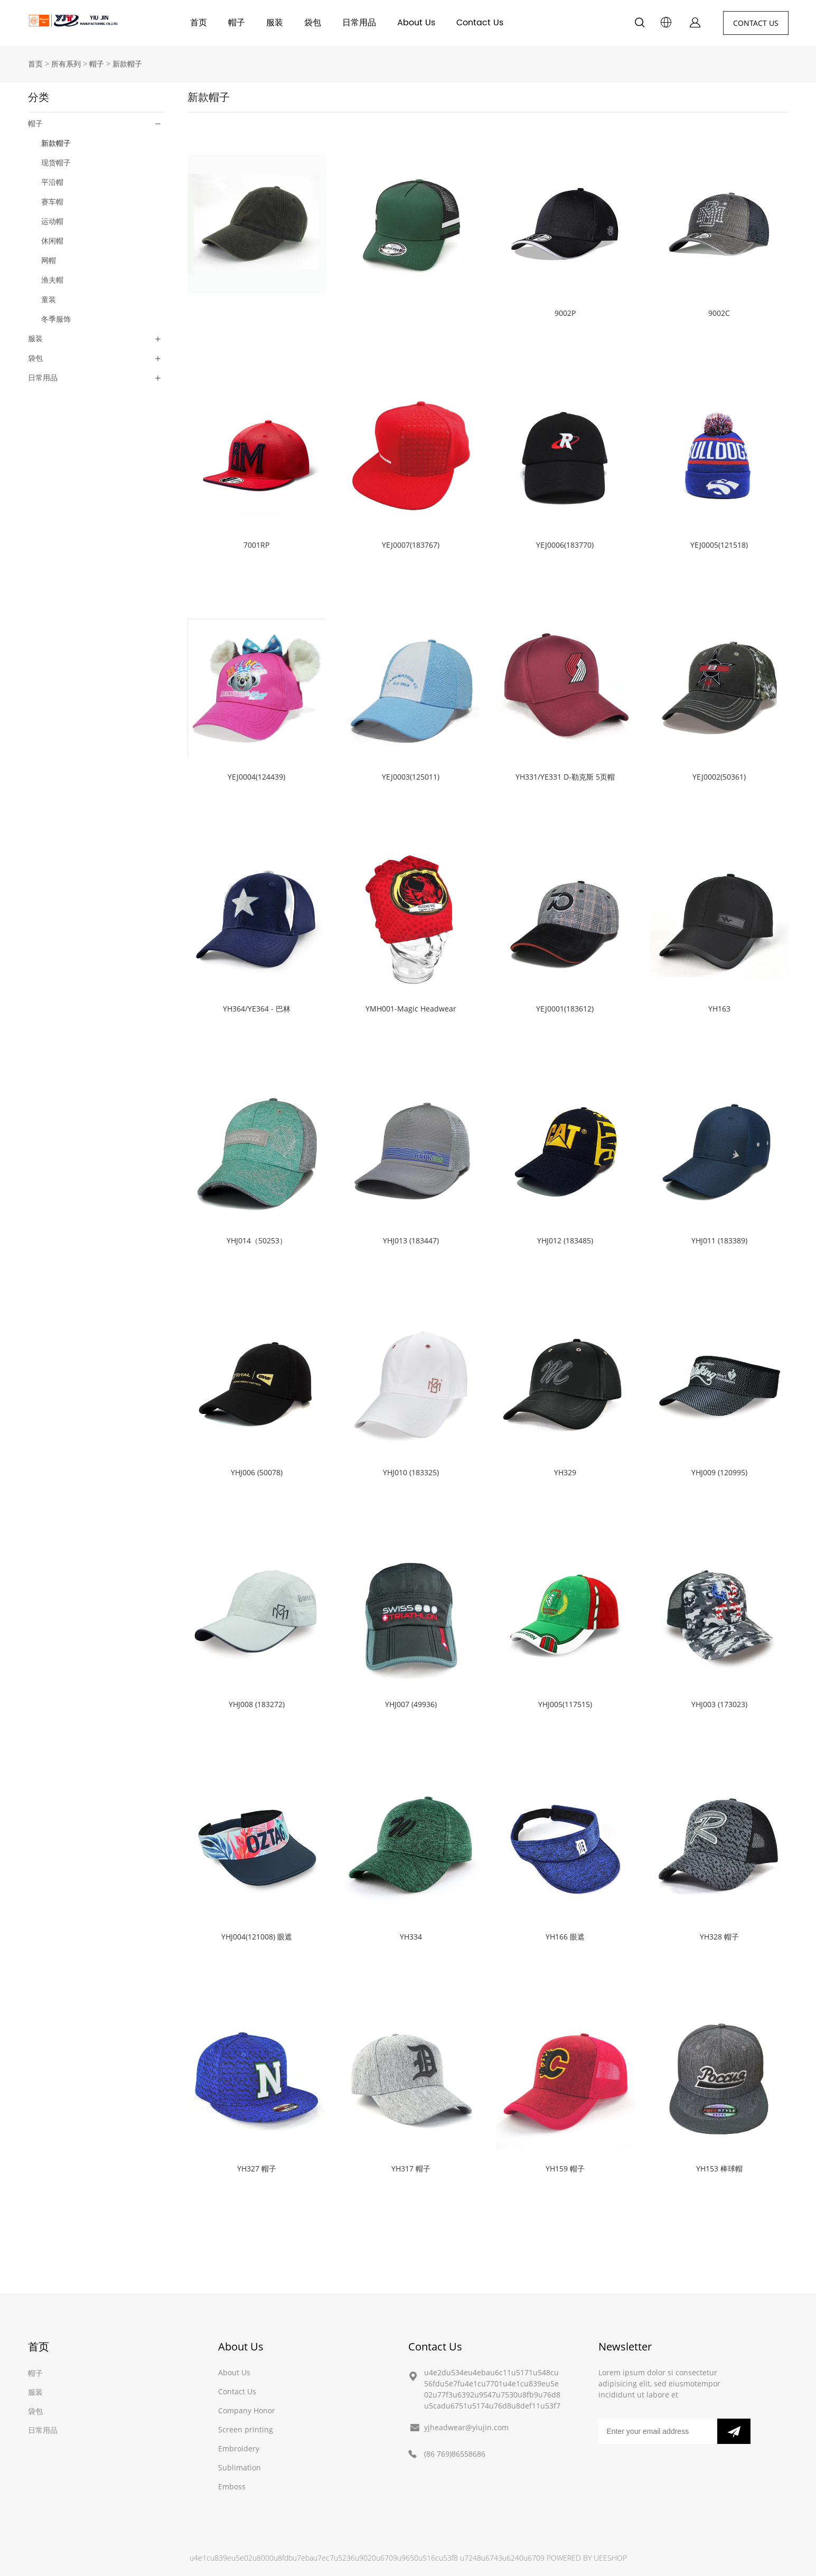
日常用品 (359, 23)
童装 (48, 299)
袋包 (312, 23)
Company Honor (246, 2410)
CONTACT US (756, 23)
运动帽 (52, 221)
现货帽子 (56, 162)
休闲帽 (52, 241)
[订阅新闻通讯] (734, 2431)
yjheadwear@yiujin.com (466, 2427)
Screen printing (245, 2429)
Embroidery (238, 2448)
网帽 (48, 260)
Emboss (232, 2486)
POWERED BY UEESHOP (587, 2558)
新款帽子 (127, 64)
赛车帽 (52, 201)
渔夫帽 (52, 280)
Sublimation (239, 2467)
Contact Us (479, 23)
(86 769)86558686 (454, 2454)
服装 (274, 23)
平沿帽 (52, 182)
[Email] (657, 2431)
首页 (198, 23)
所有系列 (66, 64)
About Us (416, 23)
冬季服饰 (56, 319)
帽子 (236, 23)
